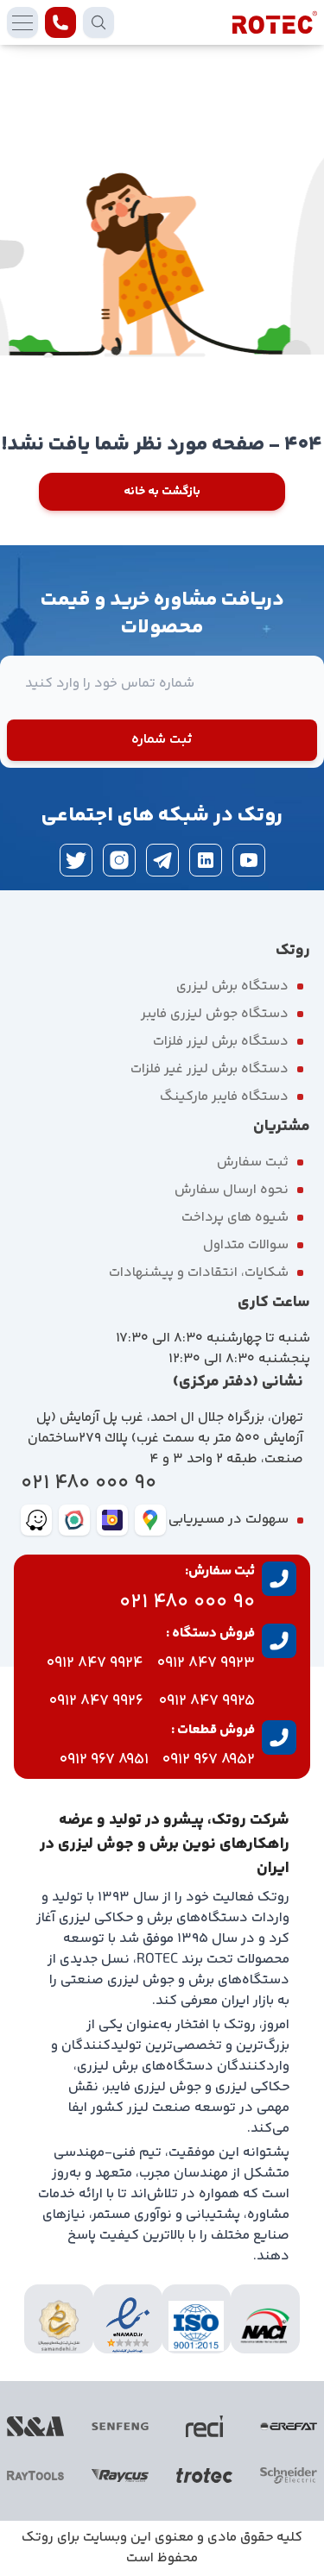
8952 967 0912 (208, 1760)
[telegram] (162, 860)
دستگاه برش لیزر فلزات (221, 1041)
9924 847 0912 (95, 1663)
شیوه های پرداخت (235, 1217)
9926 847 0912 (96, 1701)
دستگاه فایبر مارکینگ (224, 1097)
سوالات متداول (246, 1245)
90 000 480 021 (88, 1483)
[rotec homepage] (274, 22)
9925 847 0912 (207, 1701)
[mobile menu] (22, 22)
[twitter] (76, 860)
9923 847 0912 (206, 1663)
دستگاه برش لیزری (232, 986)
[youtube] (248, 860)
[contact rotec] (60, 22)
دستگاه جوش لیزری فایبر (215, 1014)
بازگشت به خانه (162, 491)
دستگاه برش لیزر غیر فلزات (209, 1069)
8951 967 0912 (104, 1760)
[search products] (98, 22)
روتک (38, 2537)
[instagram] (119, 860)
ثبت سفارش (253, 1162)
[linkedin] (205, 860)
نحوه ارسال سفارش (232, 1190)
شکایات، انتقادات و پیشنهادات (199, 1273)
